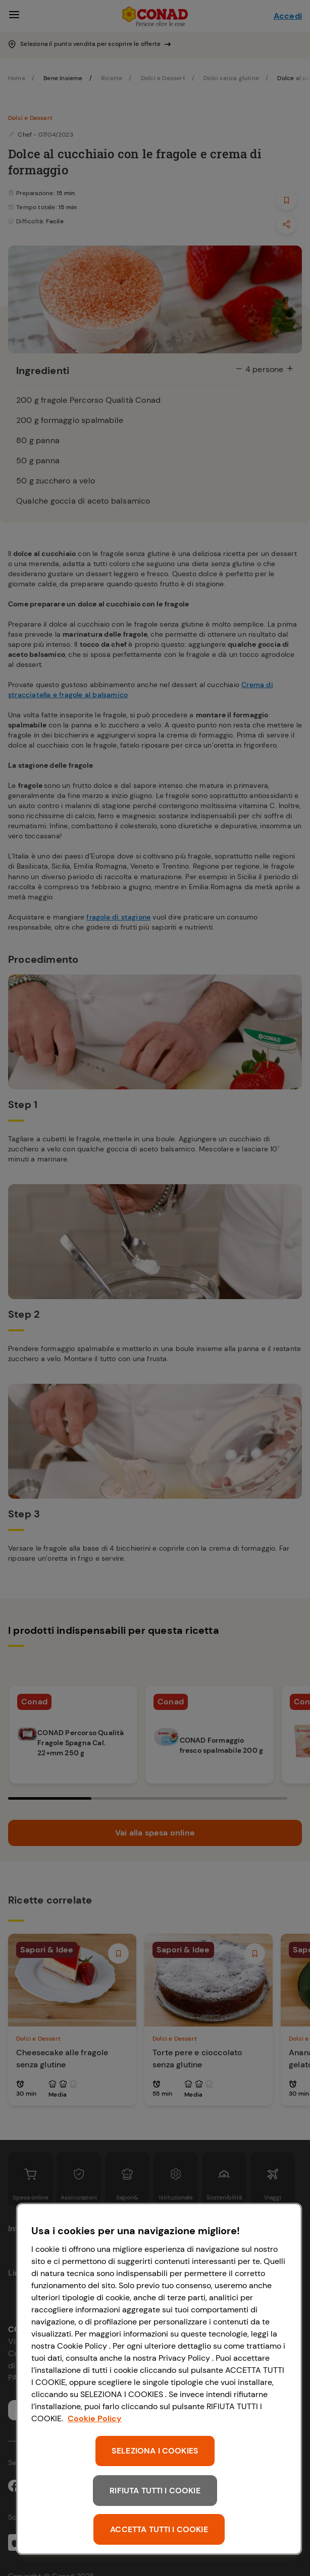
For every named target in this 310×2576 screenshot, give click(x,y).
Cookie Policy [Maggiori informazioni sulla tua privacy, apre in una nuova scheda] (95, 2418)
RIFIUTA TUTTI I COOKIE (155, 2490)
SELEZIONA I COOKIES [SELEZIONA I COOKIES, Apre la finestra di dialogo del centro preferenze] (155, 2450)
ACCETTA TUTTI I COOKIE (159, 2529)
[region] (159, 2379)
